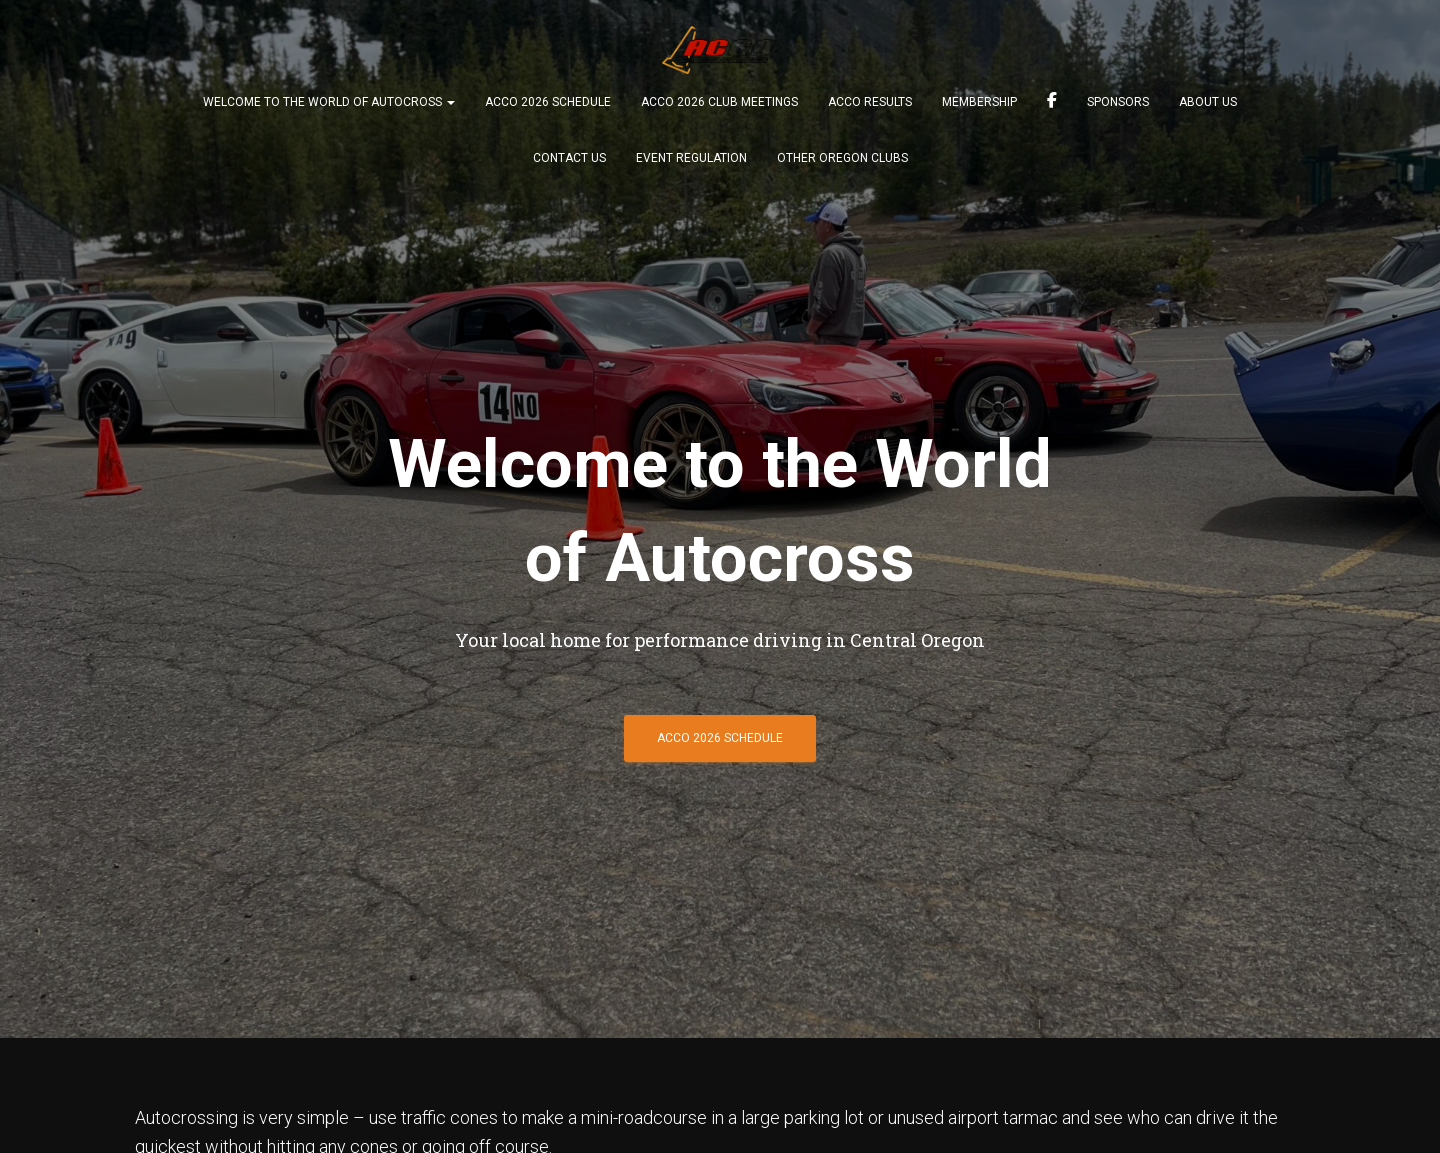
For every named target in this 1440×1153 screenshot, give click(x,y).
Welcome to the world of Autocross (329, 102)
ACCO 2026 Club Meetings (719, 102)
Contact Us (569, 158)
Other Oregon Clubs (842, 158)
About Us (1208, 102)
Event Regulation (691, 158)
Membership (979, 102)
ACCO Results (870, 102)
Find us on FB (1052, 103)
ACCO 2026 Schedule (548, 102)
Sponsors (1118, 102)
